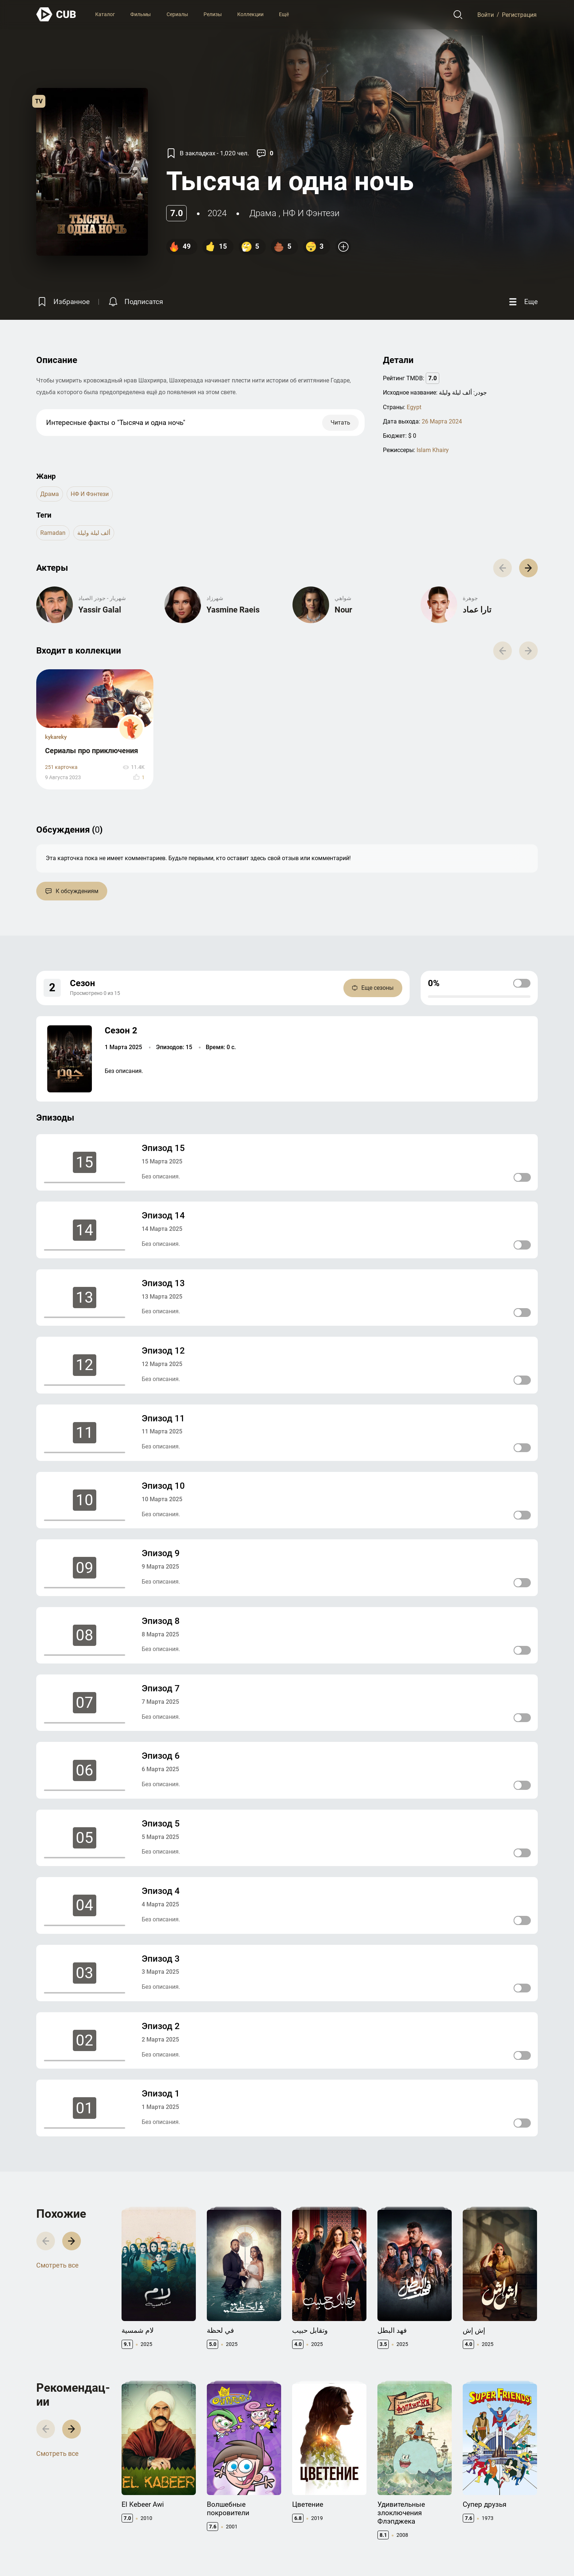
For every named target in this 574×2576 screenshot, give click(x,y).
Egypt (414, 407)
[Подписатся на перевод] (135, 302)
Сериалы (177, 14)
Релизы (213, 14)
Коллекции (250, 14)
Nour (343, 609)
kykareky (56, 737)
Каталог (105, 14)
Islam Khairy (433, 450)
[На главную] (56, 14)
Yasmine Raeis (233, 609)
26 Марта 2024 (442, 421)
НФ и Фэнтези (311, 213)
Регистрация (519, 14)
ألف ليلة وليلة (93, 532)
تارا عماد (477, 609)
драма (262, 213)
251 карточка (61, 767)
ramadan (53, 532)
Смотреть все (57, 2265)
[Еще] (522, 302)
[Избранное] (63, 302)
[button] (528, 568)
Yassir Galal (99, 609)
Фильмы (140, 14)
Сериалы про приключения (91, 750)
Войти (485, 14)
